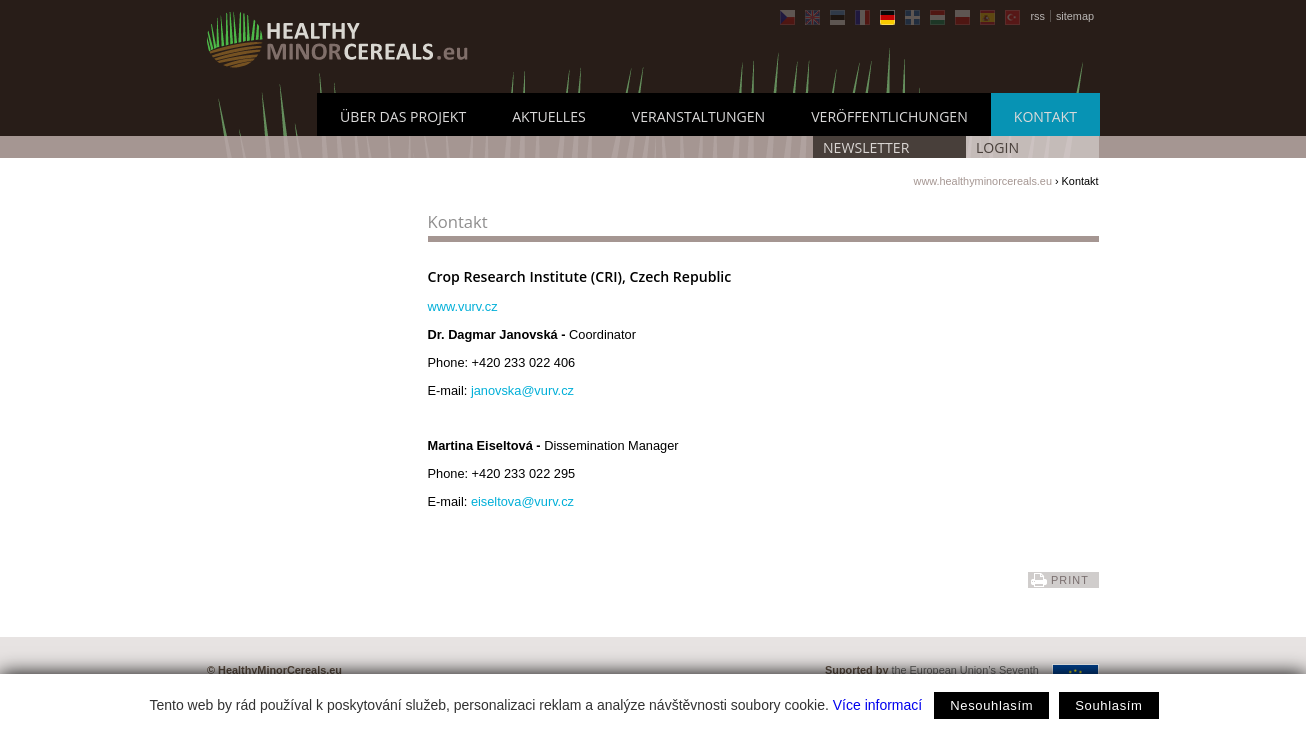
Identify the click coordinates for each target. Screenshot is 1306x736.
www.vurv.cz (463, 306)
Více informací (877, 705)
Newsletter (866, 147)
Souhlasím (1108, 705)
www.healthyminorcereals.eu (983, 181)
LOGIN (997, 147)
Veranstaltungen (698, 116)
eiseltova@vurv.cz (522, 501)
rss (1037, 16)
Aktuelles (549, 116)
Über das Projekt (403, 116)
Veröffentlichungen (889, 116)
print (1070, 580)
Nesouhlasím (991, 705)
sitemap (1075, 16)
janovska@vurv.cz (522, 390)
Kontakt (1045, 116)
